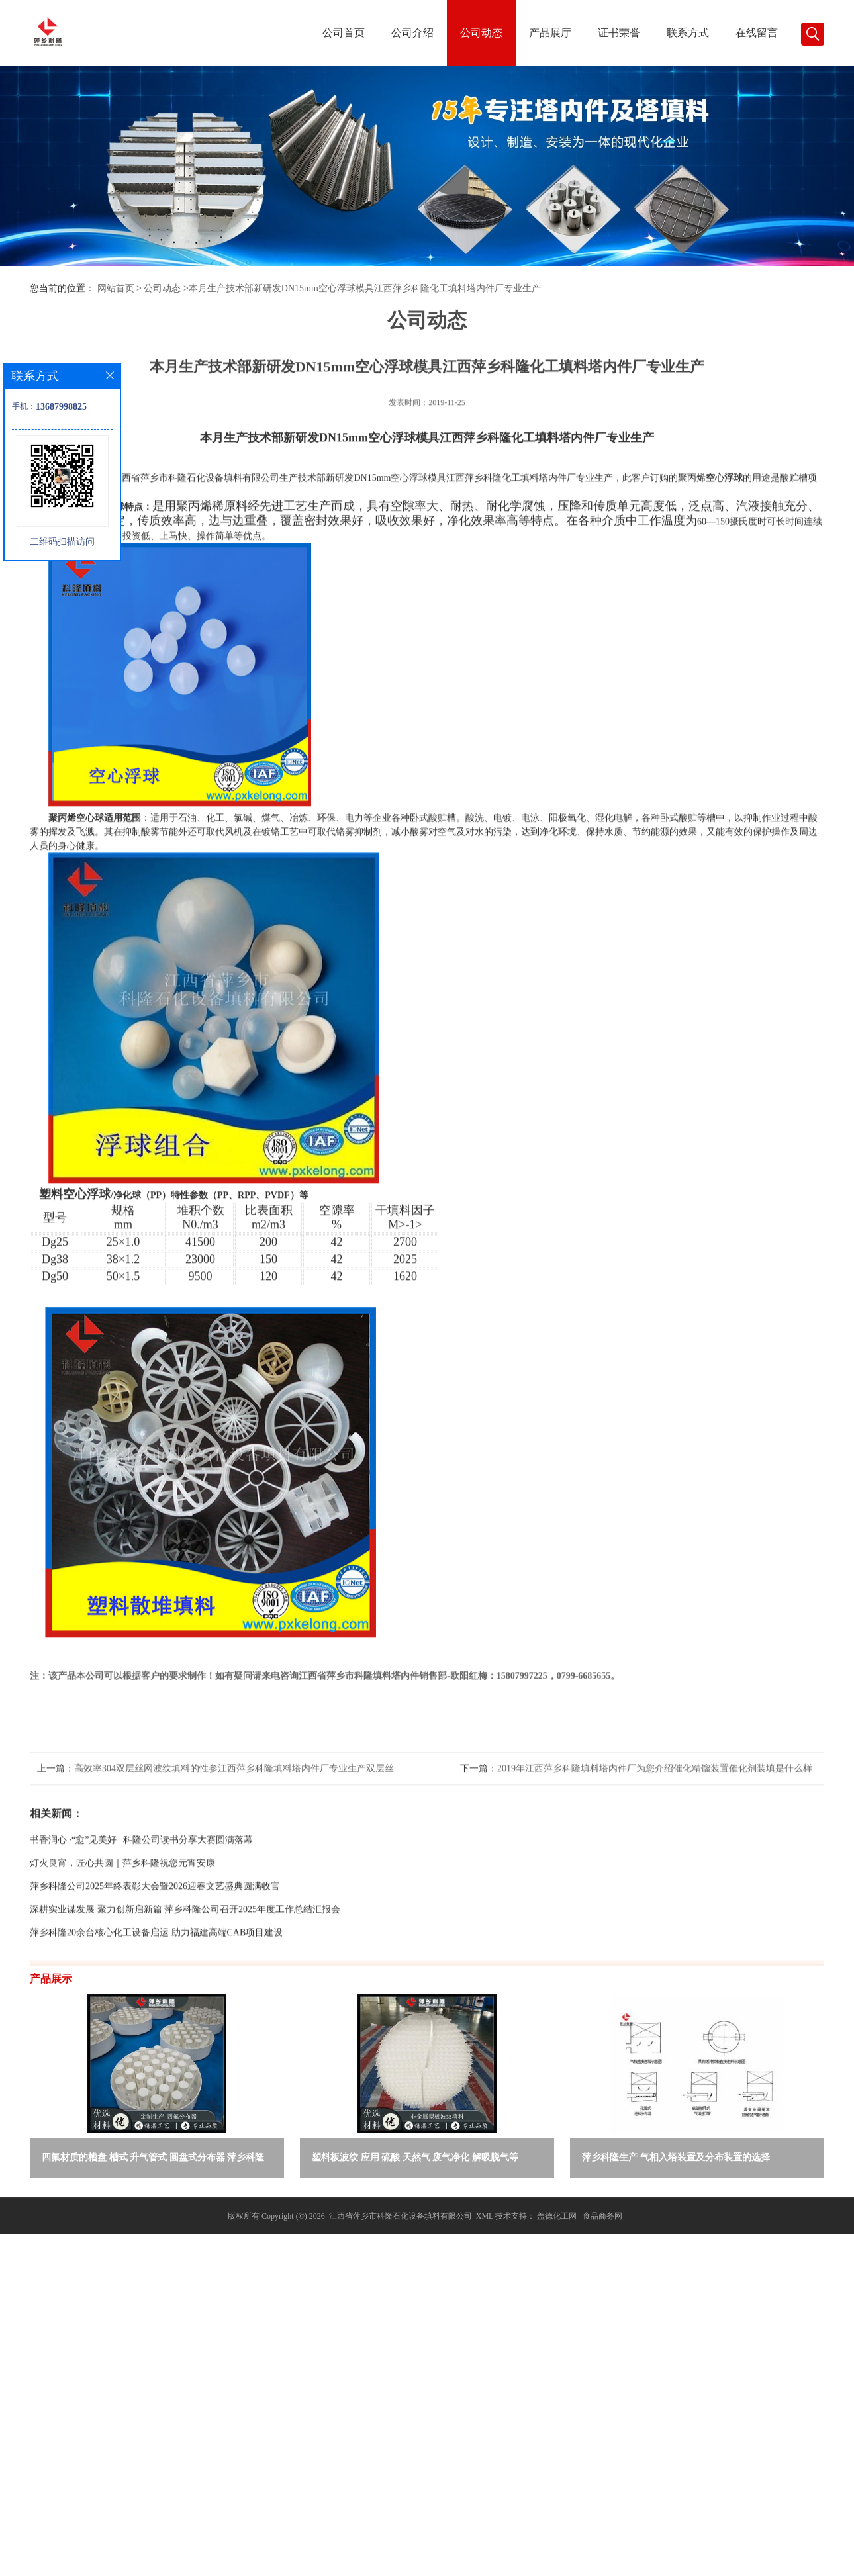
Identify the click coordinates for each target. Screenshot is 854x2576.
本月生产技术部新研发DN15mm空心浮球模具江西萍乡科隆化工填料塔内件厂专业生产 (365, 288)
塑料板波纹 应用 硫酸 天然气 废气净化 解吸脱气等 (415, 2157)
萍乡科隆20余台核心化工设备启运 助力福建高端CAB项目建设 (156, 2029)
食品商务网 (602, 2216)
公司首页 (343, 32)
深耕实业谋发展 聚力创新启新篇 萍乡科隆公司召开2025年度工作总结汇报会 (185, 2006)
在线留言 (756, 32)
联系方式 (688, 32)
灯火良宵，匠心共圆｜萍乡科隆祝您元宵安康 (122, 1959)
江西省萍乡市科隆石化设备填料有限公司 (400, 2216)
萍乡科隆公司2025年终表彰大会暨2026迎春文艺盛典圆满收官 (155, 1983)
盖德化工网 (557, 2216)
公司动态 (481, 32)
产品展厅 (550, 32)
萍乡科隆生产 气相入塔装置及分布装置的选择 (676, 2157)
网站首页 (115, 288)
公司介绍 (412, 32)
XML (484, 2216)
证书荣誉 (619, 32)
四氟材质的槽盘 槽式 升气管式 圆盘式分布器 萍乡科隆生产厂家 (153, 2160)
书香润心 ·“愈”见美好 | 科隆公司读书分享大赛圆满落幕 (141, 1936)
